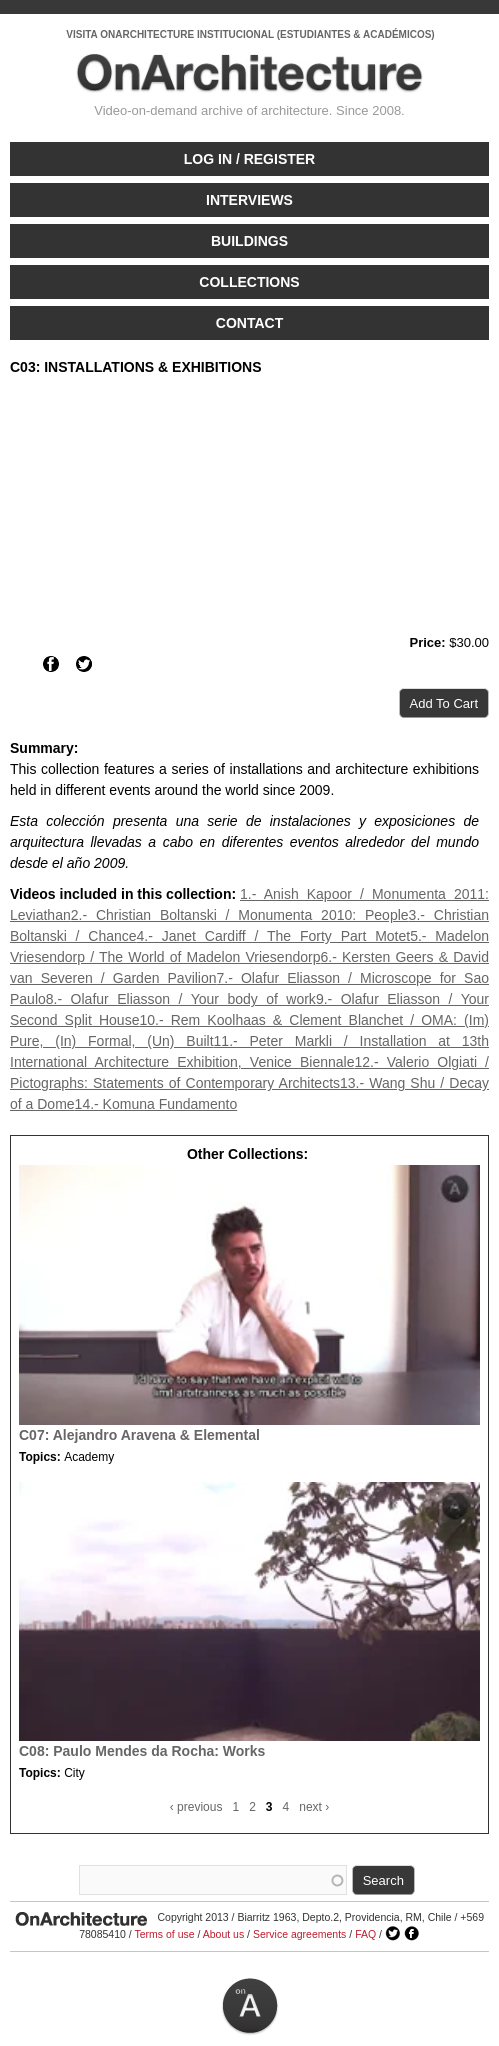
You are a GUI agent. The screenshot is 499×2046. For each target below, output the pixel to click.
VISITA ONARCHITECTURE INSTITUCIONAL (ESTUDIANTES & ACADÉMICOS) (250, 34)
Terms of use (164, 1934)
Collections (249, 282)
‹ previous (196, 1807)
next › (314, 1807)
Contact (249, 323)
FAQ (365, 1934)
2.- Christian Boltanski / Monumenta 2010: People (240, 915)
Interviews (249, 200)
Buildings (249, 241)
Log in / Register (249, 159)
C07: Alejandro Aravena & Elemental (139, 1435)
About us (223, 1934)
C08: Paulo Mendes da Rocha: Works (142, 1751)
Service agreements (299, 1934)
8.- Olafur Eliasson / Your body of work (181, 999)
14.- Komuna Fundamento (156, 1104)
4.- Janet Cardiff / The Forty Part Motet (274, 936)
